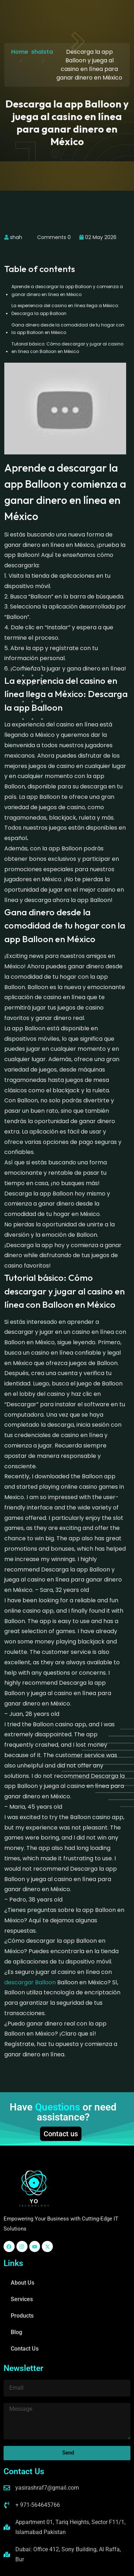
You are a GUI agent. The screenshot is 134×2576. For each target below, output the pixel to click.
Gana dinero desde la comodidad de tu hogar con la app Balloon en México (67, 329)
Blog (16, 2332)
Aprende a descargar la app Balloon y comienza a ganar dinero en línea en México (67, 290)
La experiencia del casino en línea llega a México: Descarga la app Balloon (65, 309)
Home (19, 52)
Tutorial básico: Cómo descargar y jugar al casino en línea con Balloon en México (67, 348)
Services (22, 2299)
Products (22, 2315)
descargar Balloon (30, 1982)
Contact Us (25, 2348)
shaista (42, 52)
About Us (22, 2282)
